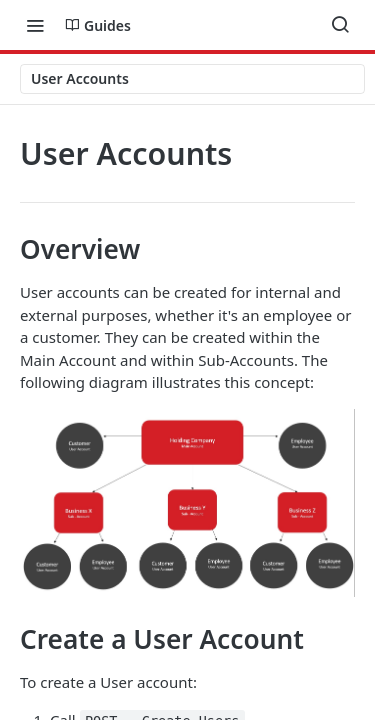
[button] (187, 503)
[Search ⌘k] (340, 25)
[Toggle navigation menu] (35, 25)
